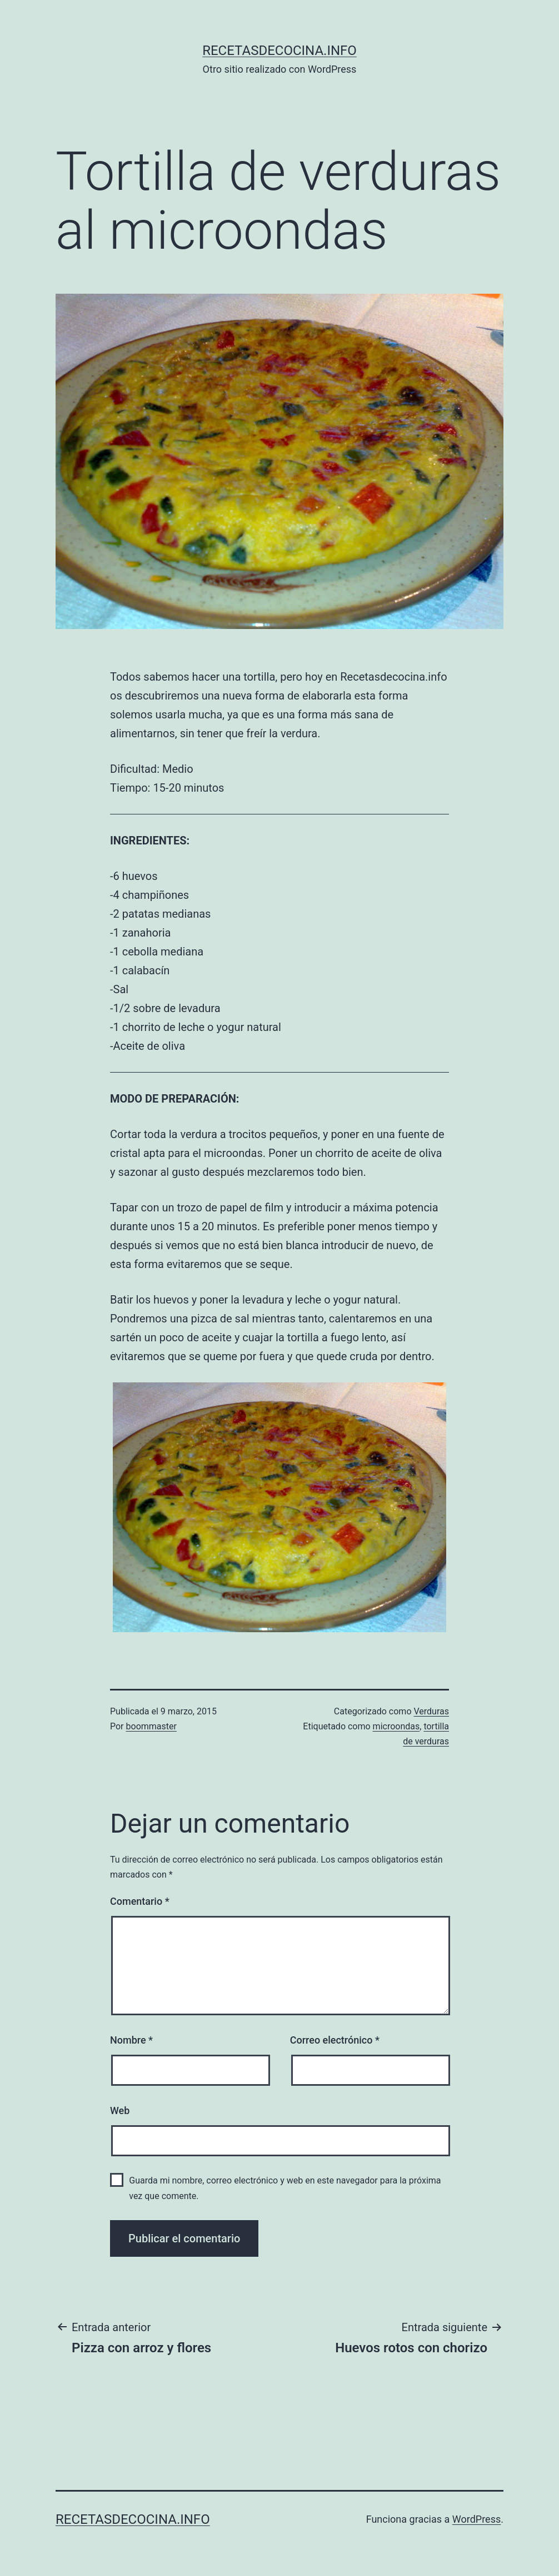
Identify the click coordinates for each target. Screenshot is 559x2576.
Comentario (139, 1901)
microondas (396, 1726)
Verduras (431, 1711)
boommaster (151, 1726)
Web (119, 2110)
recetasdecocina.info (279, 50)
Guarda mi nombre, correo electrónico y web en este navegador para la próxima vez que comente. (285, 2188)
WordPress (476, 2519)
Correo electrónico (335, 2040)
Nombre (131, 2040)
